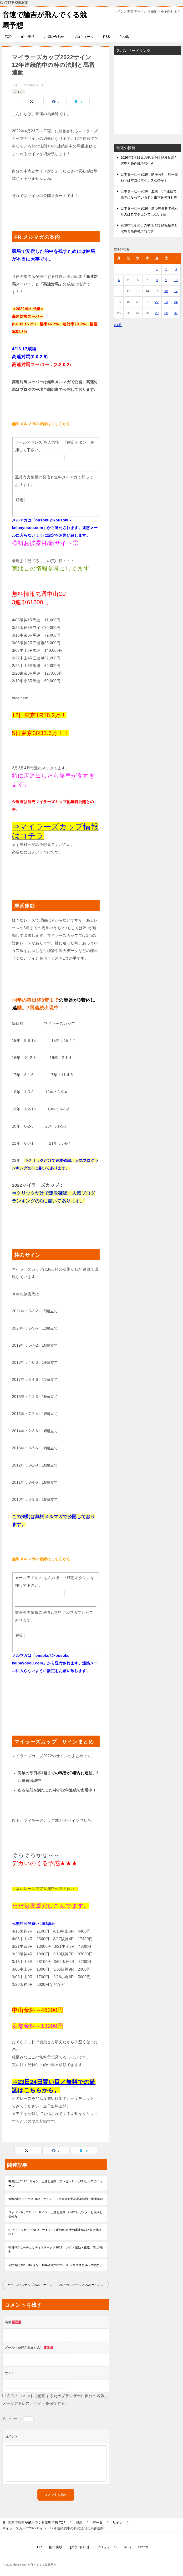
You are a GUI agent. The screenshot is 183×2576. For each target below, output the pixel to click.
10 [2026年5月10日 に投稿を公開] (176, 280)
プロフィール (84, 37)
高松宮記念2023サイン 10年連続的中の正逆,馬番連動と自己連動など (55, 2265)
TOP (8, 37)
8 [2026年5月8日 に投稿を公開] (157, 280)
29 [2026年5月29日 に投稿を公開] (157, 313)
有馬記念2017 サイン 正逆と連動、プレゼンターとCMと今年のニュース (55, 2183)
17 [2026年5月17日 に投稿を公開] (176, 291)
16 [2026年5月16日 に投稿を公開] (166, 291)
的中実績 (28, 37)
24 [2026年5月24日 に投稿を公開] (176, 302)
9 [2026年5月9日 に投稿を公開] (166, 280)
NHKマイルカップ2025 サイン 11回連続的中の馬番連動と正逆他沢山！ (55, 2232)
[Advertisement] (147, 94)
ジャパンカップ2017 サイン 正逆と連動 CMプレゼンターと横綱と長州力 (55, 2214)
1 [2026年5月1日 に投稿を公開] (157, 269)
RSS (106, 37)
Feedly (124, 37)
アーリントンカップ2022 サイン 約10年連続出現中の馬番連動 (31, 2285)
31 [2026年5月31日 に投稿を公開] (176, 313)
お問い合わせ (54, 37)
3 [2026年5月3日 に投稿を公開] (176, 269)
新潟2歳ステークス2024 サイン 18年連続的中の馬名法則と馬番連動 (55, 2199)
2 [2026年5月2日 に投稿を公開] (166, 269)
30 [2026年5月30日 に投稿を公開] (166, 313)
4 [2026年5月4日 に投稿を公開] (119, 280)
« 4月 (118, 325)
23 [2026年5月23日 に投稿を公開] (166, 302)
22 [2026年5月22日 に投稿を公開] (157, 302)
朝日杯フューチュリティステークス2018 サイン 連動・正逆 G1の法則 (55, 2249)
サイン (18, 91)
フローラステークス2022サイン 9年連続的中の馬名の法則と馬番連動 (83, 2285)
